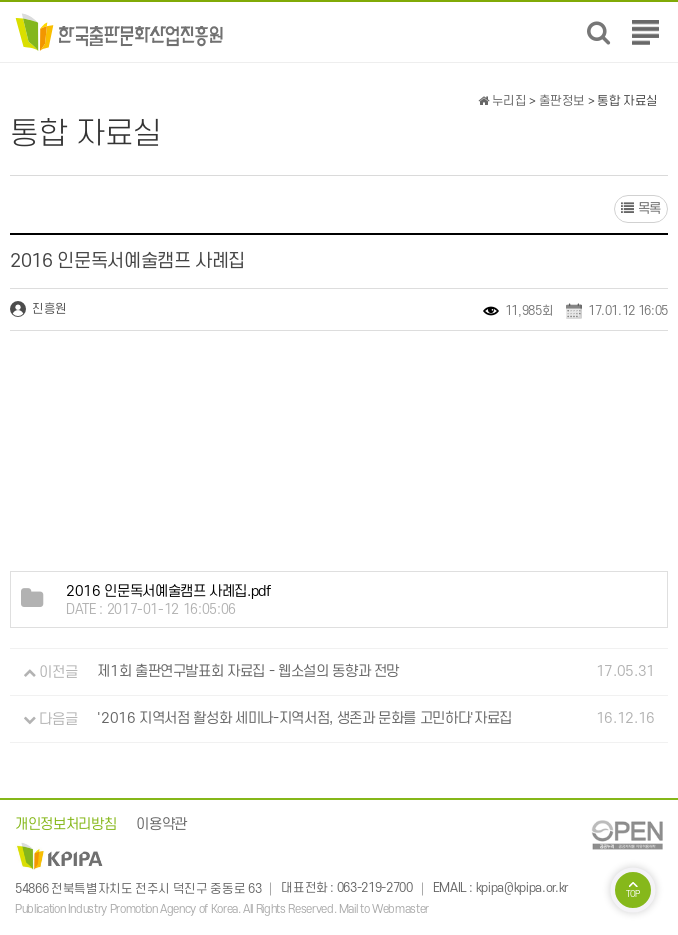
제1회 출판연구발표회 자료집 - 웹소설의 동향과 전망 (248, 672)
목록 (641, 208)
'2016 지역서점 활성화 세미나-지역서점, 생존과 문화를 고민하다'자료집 (304, 719)
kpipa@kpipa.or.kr (522, 889)
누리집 (502, 101)
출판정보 (562, 101)
